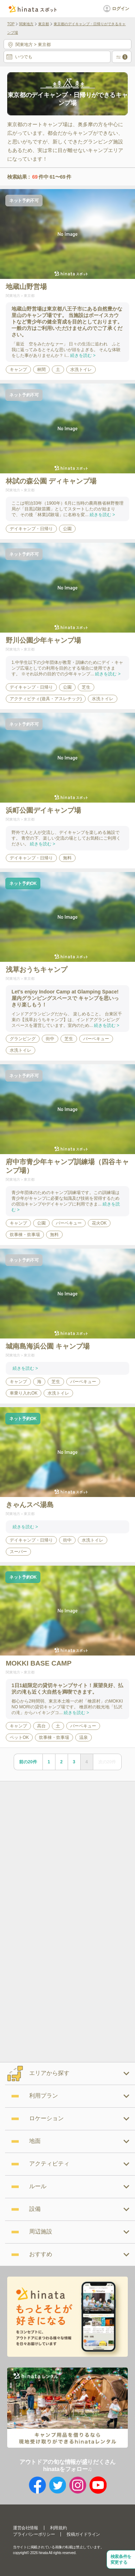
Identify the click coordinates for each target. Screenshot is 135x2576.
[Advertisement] (67, 1851)
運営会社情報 (25, 2528)
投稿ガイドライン (83, 2534)
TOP (10, 24)
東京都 (43, 24)
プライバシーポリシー (34, 2534)
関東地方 (26, 24)
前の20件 (28, 1761)
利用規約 (58, 2528)
